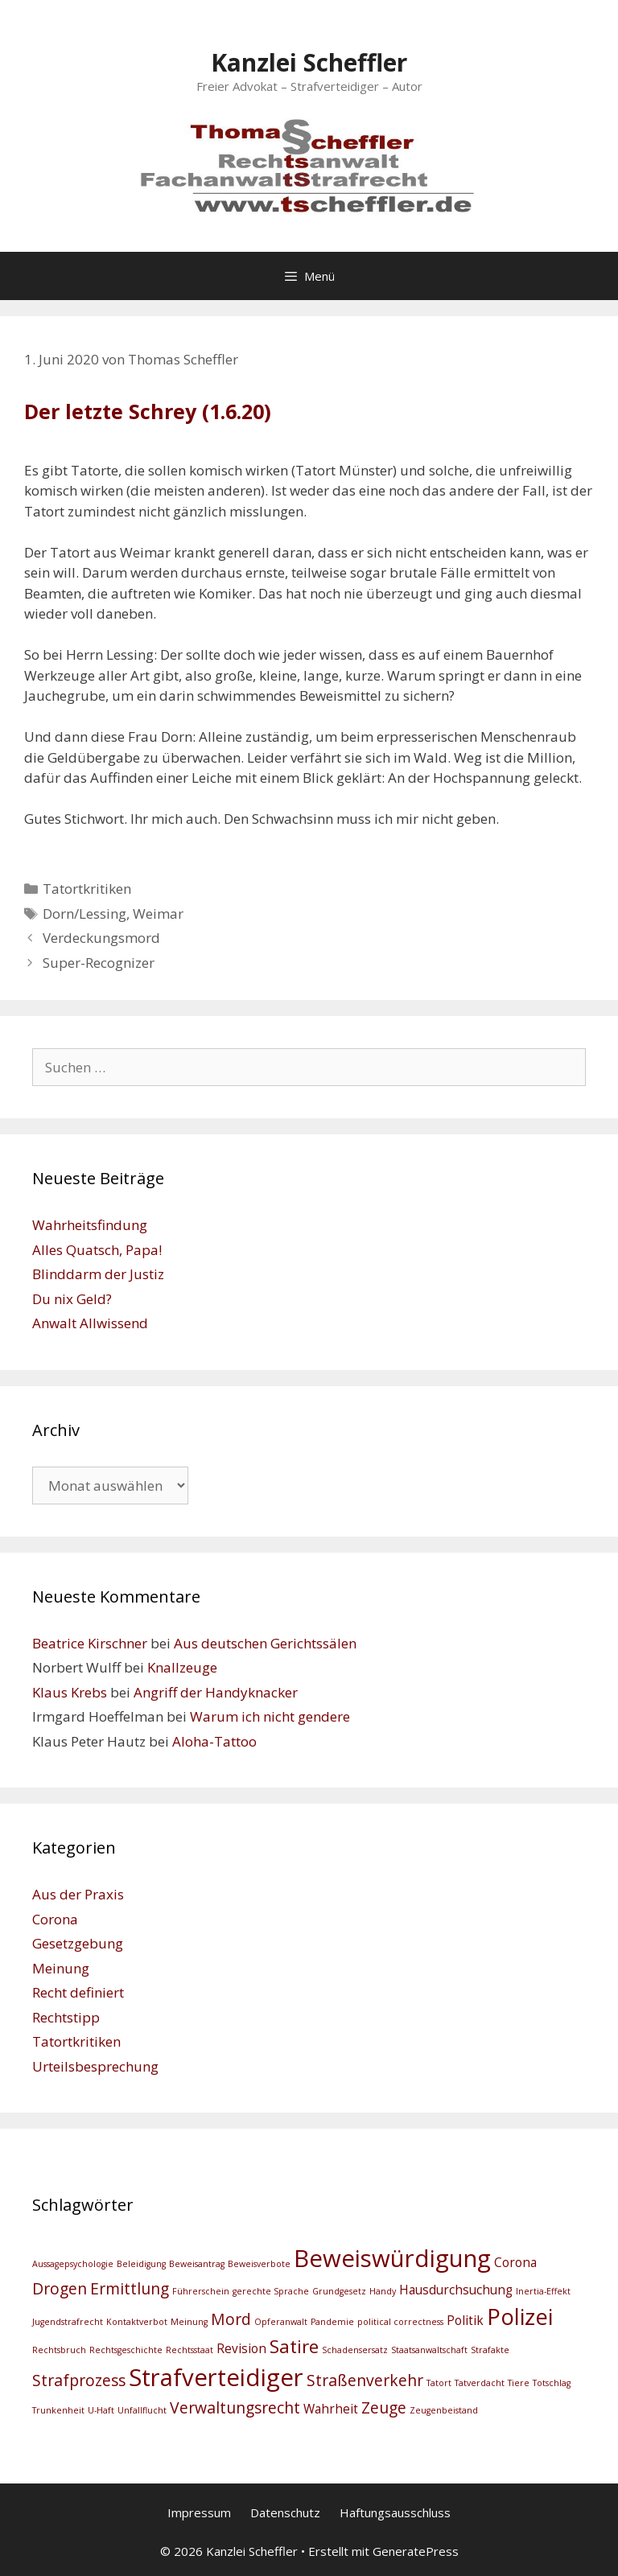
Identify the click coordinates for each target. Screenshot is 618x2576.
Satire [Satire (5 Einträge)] (294, 2346)
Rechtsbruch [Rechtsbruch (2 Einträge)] (59, 2350)
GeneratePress (416, 2551)
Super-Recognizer (98, 962)
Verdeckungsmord (101, 937)
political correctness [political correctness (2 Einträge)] (400, 2321)
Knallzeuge (182, 1667)
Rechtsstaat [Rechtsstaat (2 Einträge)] (189, 2350)
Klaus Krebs (69, 1692)
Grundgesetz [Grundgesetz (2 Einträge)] (339, 2291)
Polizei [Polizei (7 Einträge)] (520, 2316)
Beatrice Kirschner (89, 1643)
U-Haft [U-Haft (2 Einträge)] (101, 2410)
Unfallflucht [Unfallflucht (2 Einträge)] (142, 2410)
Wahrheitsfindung (89, 1225)
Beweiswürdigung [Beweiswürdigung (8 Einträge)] (392, 2258)
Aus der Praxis (78, 1894)
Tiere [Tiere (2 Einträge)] (518, 2383)
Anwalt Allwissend (90, 1323)
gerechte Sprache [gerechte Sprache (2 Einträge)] (271, 2291)
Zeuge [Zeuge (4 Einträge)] (383, 2407)
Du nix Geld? (72, 1299)
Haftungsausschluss (395, 2512)
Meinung (60, 1968)
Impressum (199, 2512)
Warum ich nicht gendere (270, 1716)
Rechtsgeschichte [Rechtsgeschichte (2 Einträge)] (126, 2350)
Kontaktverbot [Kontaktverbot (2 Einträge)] (136, 2321)
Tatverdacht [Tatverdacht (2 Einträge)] (480, 2383)
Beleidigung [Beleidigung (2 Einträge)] (141, 2263)
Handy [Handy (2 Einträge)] (382, 2291)
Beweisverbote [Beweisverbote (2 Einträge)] (259, 2263)
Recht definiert (78, 1992)
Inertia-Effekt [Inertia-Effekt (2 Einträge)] (543, 2291)
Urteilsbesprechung (95, 2066)
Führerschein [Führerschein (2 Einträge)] (200, 2291)
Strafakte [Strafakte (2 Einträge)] (490, 2350)
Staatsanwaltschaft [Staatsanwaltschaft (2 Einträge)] (429, 2350)
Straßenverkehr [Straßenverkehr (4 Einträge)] (365, 2380)
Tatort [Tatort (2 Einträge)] (438, 2383)
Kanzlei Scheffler (309, 62)
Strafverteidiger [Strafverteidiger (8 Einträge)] (216, 2377)
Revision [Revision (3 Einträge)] (241, 2348)
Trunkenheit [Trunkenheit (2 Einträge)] (58, 2410)
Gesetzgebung (77, 1943)
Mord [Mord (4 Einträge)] (231, 2319)
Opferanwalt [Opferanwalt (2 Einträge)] (280, 2321)
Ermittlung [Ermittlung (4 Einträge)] (129, 2288)
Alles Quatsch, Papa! (97, 1250)
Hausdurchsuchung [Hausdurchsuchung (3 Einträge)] (456, 2290)
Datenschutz (285, 2512)
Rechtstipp (66, 2017)
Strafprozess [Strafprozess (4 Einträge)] (79, 2380)
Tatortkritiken (87, 888)
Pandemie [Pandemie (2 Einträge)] (332, 2321)
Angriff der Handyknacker (216, 1692)
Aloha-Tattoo (214, 1741)
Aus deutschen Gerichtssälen (265, 1643)
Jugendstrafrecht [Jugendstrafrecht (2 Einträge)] (67, 2321)
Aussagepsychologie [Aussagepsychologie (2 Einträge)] (72, 2263)
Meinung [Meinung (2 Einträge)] (189, 2321)
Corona (55, 1919)
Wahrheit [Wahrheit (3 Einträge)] (330, 2409)
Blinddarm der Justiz (98, 1274)
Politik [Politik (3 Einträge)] (465, 2320)
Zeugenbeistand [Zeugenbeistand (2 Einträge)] (444, 2410)
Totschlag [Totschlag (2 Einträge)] (552, 2383)
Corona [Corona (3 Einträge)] (515, 2262)
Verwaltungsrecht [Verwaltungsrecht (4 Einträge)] (235, 2407)
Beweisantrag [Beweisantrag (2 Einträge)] (197, 2263)
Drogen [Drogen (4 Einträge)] (59, 2288)
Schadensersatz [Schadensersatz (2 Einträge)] (355, 2350)
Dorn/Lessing (84, 913)
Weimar (158, 913)
